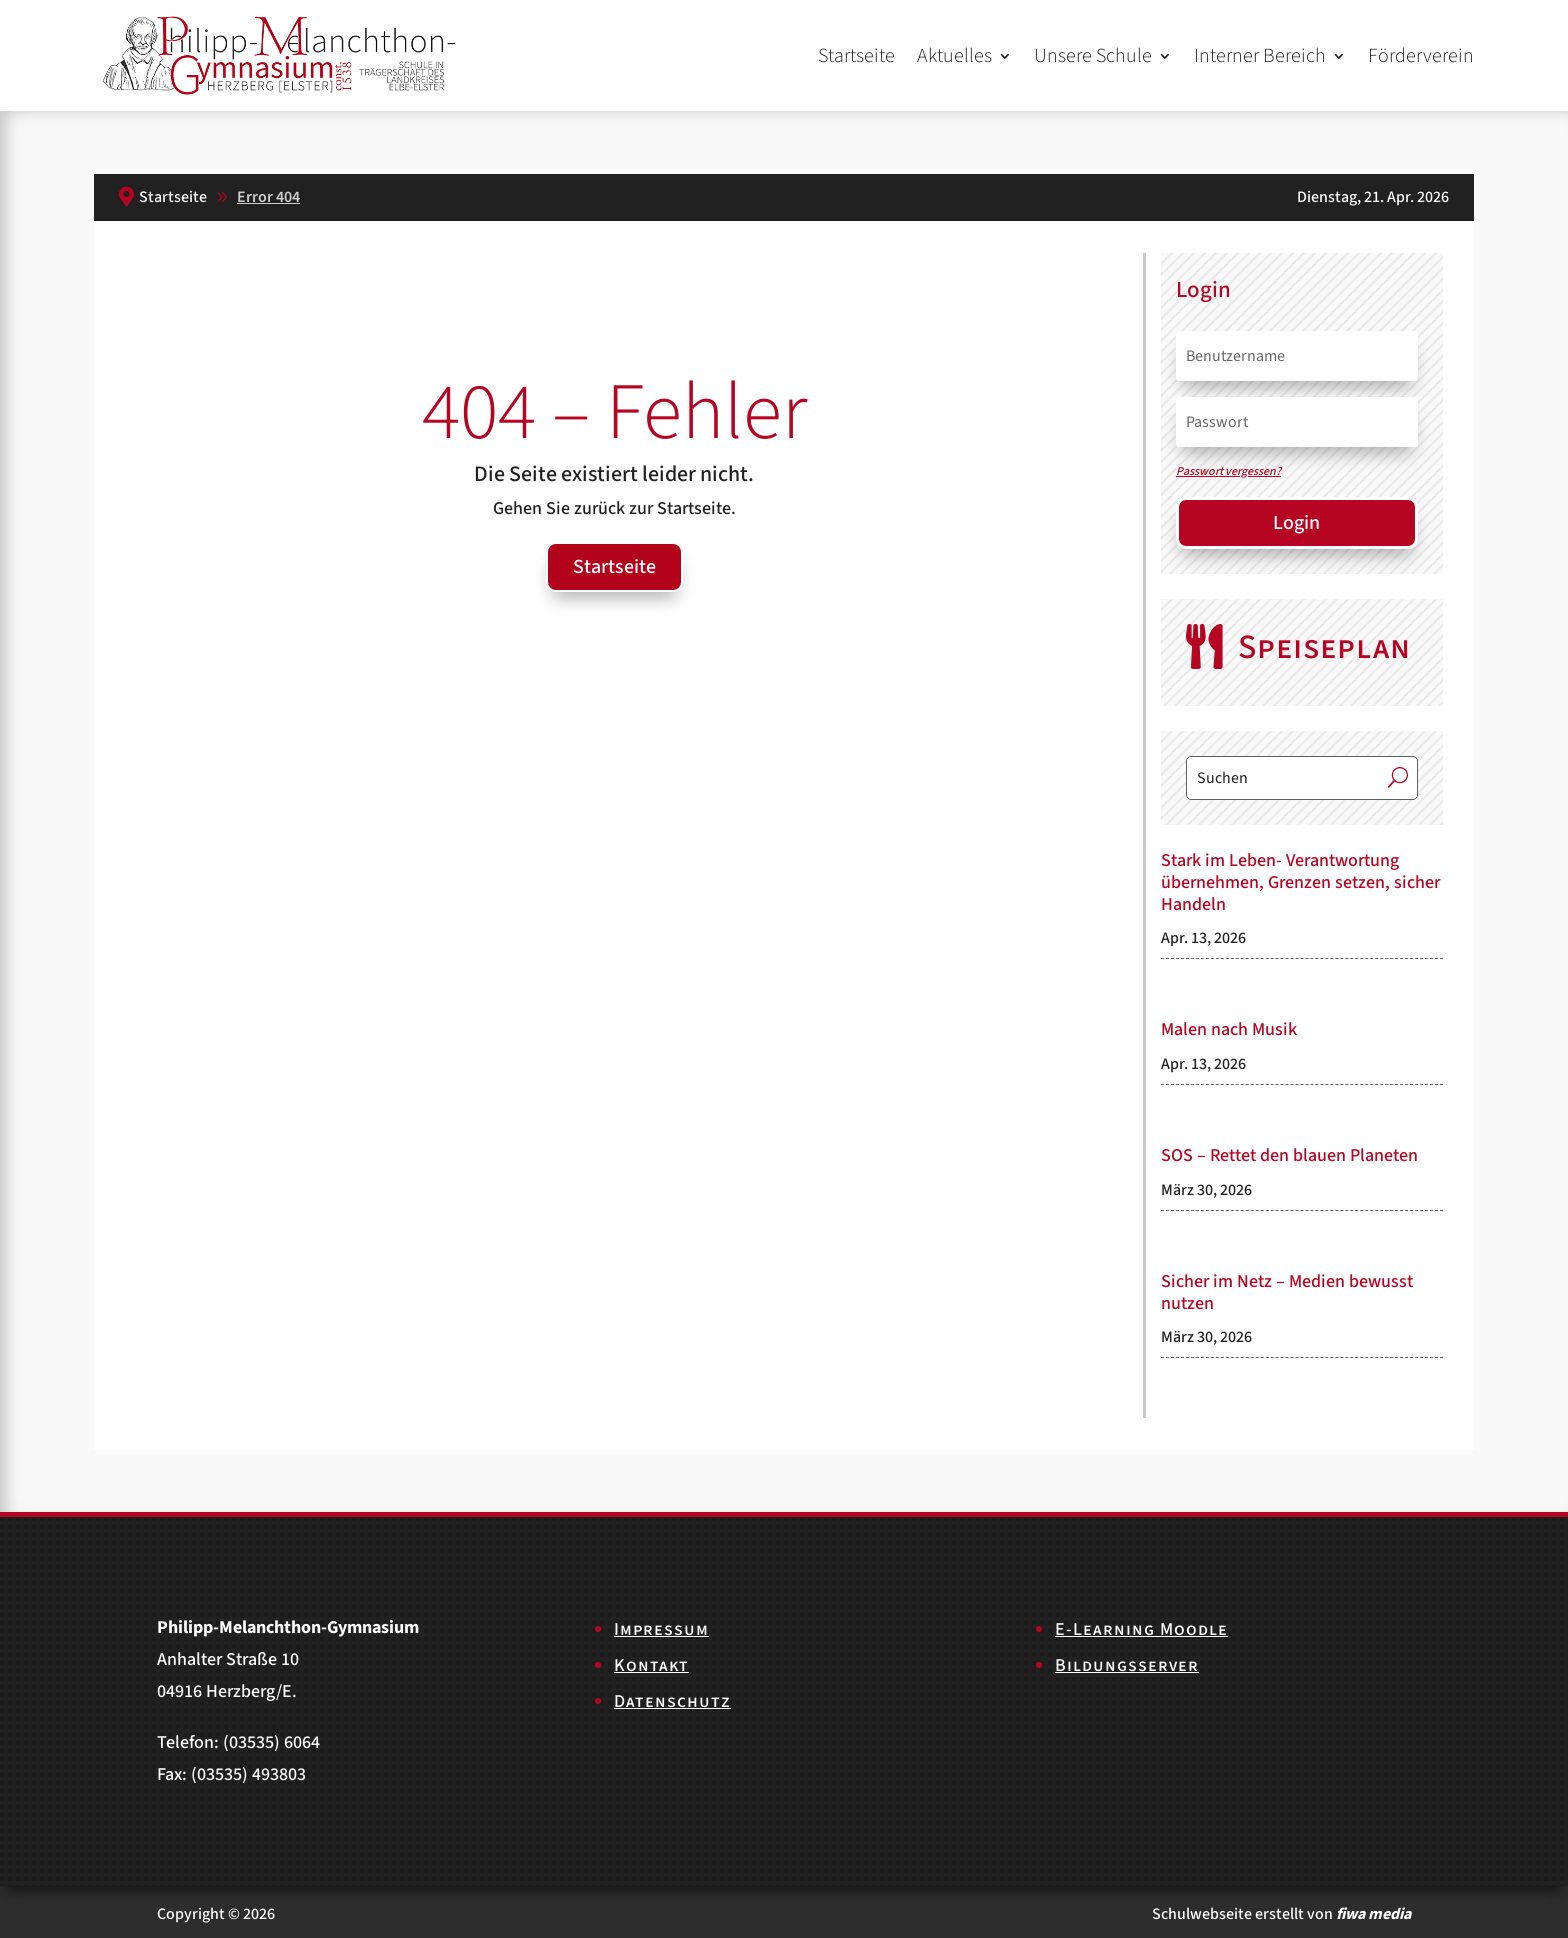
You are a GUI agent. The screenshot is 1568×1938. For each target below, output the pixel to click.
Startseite (856, 56)
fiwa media (1373, 1914)
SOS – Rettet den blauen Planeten (1289, 1155)
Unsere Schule (1093, 56)
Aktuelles (954, 56)
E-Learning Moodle (1141, 1629)
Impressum (661, 1629)
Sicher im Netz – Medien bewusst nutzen (1287, 1292)
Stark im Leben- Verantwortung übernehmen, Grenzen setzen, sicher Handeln (1300, 882)
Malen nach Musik (1229, 1029)
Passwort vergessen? (1228, 471)
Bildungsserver (1127, 1665)
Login (1296, 523)
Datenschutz (672, 1701)
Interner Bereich (1260, 56)
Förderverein (1421, 56)
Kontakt (651, 1665)
